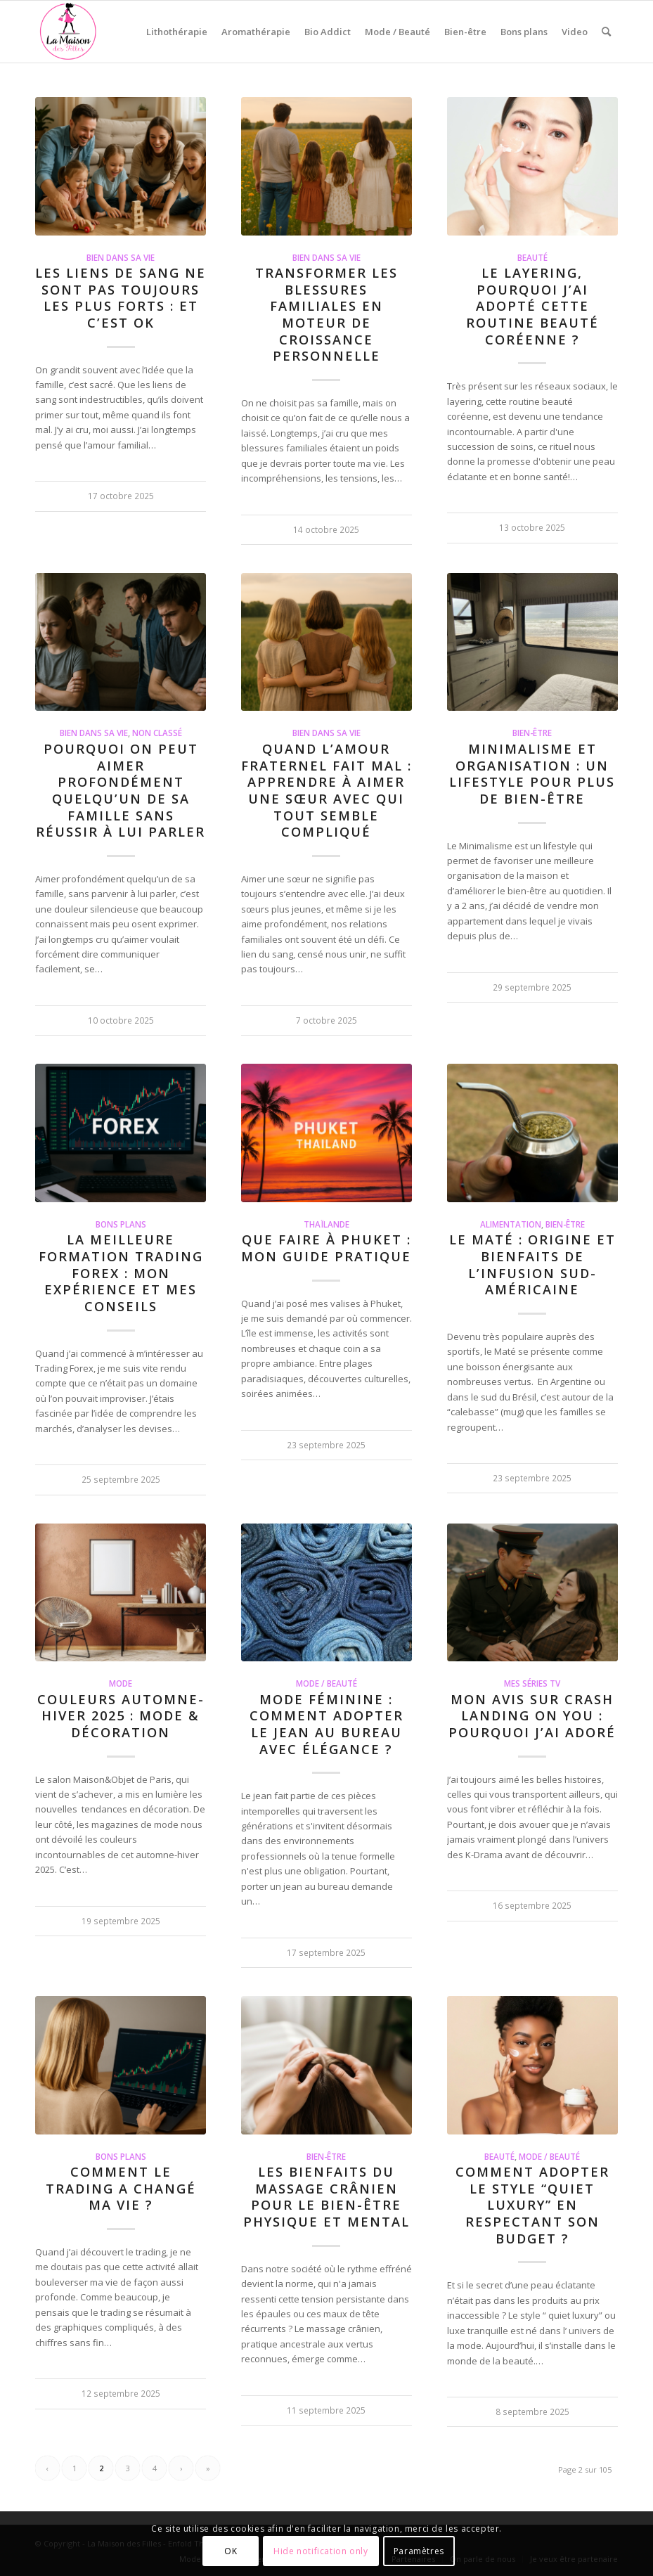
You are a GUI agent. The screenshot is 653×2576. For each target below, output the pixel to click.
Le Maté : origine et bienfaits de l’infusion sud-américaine (532, 1264)
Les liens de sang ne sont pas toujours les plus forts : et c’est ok (120, 297)
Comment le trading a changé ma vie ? (121, 2188)
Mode (120, 1683)
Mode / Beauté (326, 1683)
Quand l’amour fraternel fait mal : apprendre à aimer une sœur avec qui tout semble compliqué (326, 790)
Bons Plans (121, 1224)
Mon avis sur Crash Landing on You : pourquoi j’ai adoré (532, 1716)
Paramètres (419, 2551)
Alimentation (510, 1224)
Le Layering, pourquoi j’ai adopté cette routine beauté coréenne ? (532, 306)
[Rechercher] (606, 32)
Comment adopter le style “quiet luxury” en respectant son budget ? (532, 2205)
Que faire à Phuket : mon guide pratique (326, 1248)
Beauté (532, 257)
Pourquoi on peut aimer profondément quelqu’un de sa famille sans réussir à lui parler (120, 790)
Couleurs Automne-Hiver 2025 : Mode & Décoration (121, 1716)
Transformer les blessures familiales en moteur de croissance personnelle (326, 314)
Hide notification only (320, 2551)
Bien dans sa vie (120, 257)
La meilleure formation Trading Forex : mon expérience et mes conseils (121, 1273)
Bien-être (532, 732)
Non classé (157, 732)
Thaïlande (326, 1224)
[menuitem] (176, 32)
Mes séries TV (532, 1683)
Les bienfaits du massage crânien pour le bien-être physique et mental (326, 2196)
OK (230, 2551)
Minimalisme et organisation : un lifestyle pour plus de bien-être (532, 773)
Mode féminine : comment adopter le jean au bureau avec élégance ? (326, 1724)
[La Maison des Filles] (69, 32)
